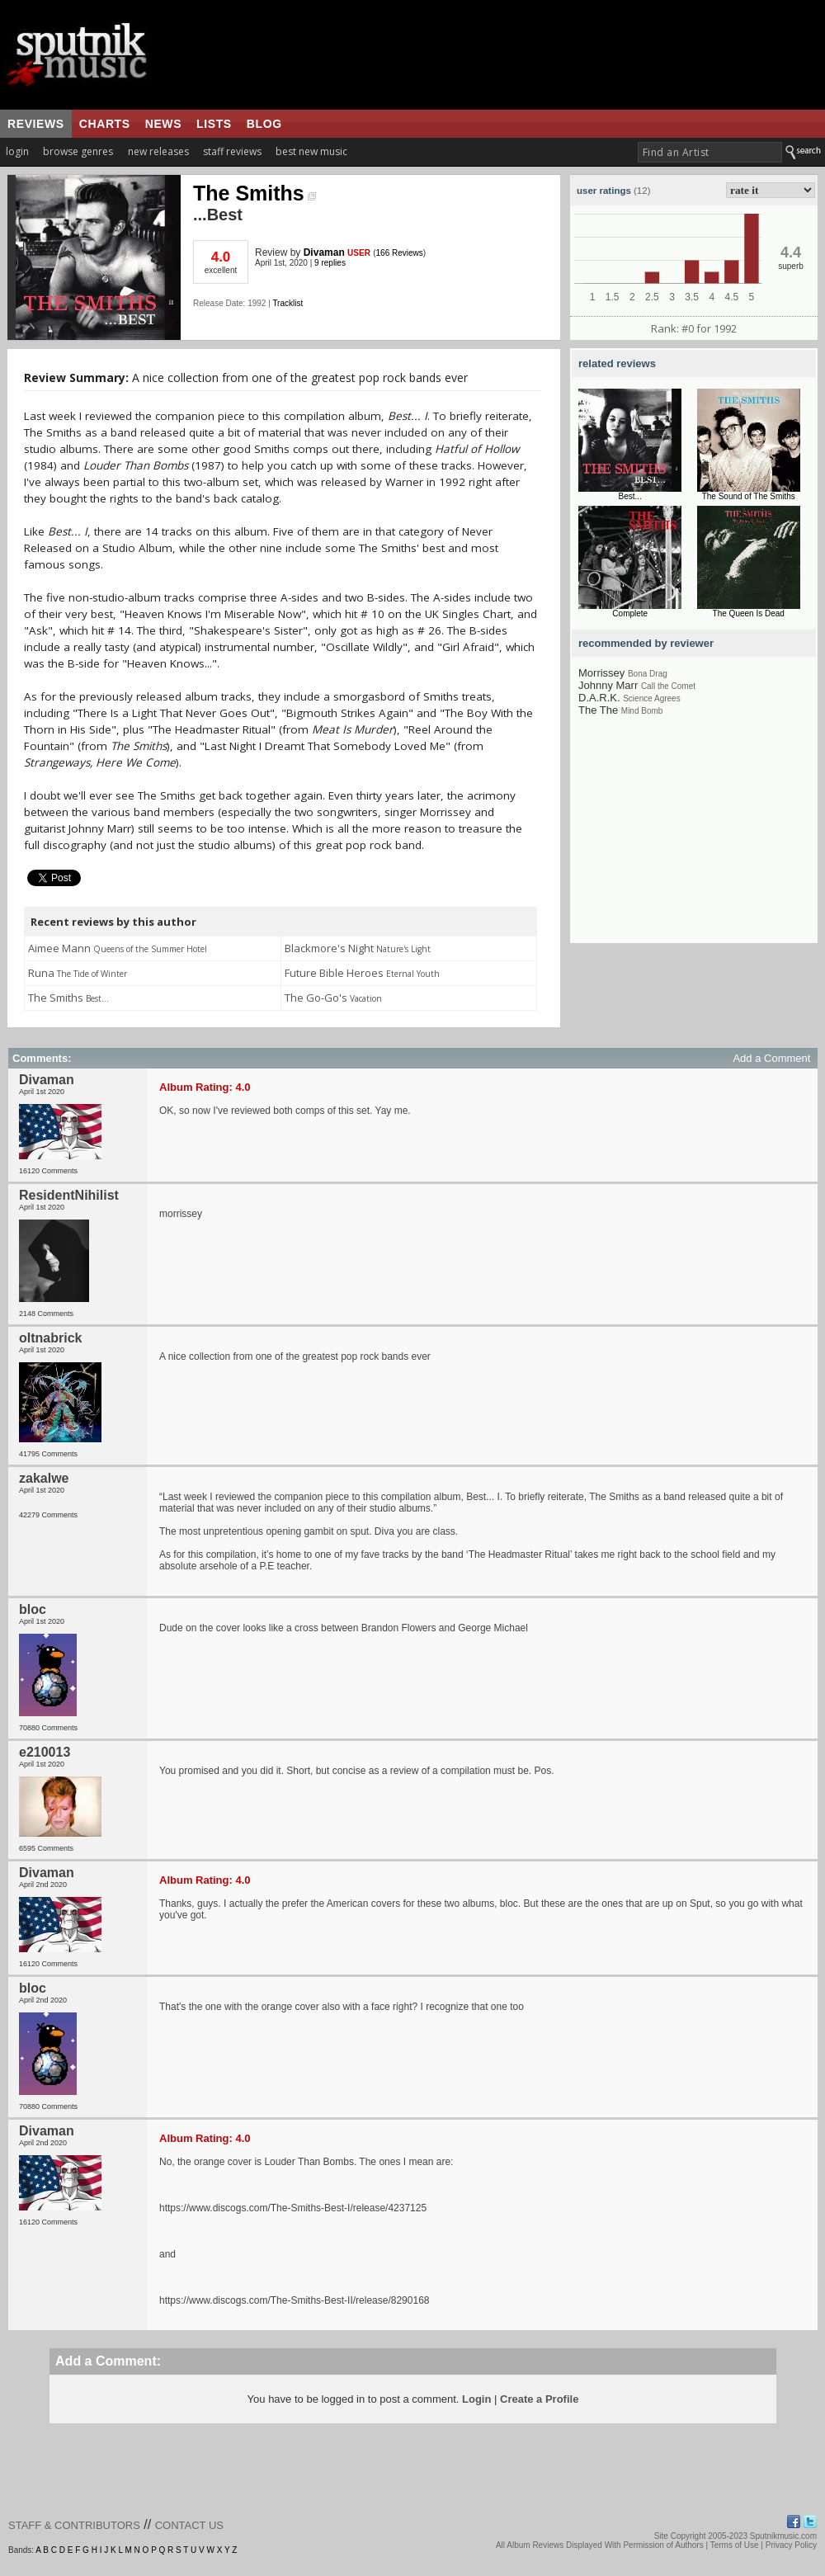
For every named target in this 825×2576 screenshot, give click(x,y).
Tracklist (287, 303)
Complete (630, 613)
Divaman (324, 252)
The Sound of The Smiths (748, 496)
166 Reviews (399, 252)
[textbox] (710, 152)
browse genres (78, 151)
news (163, 123)
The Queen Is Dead (749, 613)
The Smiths (254, 193)
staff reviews (232, 151)
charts (104, 123)
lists (214, 123)
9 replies (330, 262)
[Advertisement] (694, 840)
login (17, 151)
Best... (630, 496)
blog (264, 123)
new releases (158, 151)
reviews (35, 123)
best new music (311, 151)
